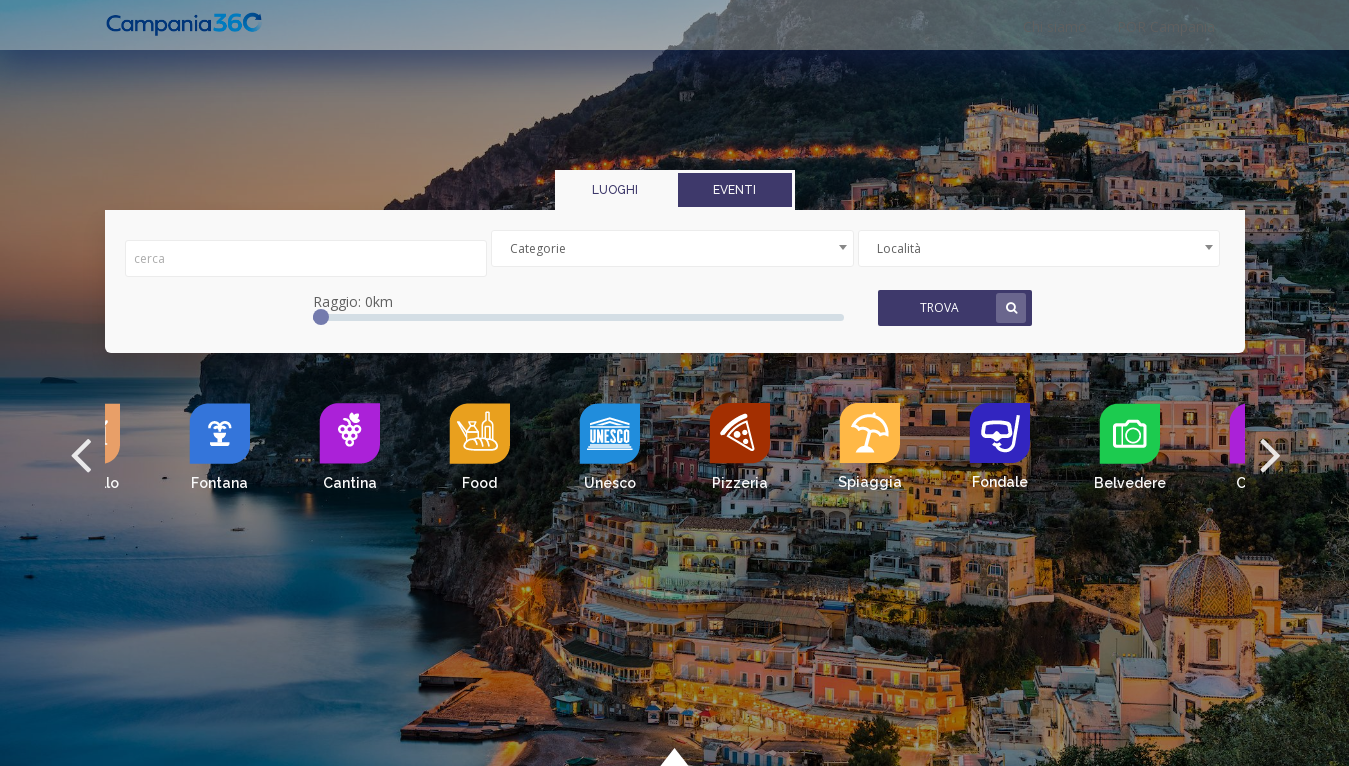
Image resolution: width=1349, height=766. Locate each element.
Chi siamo (1055, 26)
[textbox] (672, 248)
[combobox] (672, 248)
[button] (80, 453)
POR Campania (1166, 26)
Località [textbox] (899, 248)
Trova (973, 308)
